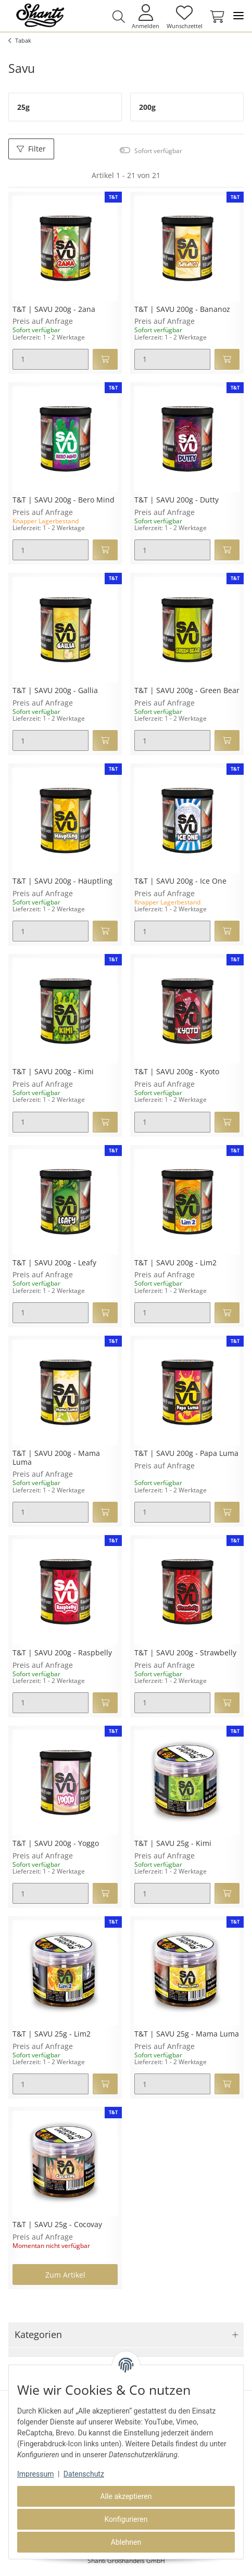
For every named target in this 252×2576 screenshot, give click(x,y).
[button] (118, 16)
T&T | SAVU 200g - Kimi (53, 1071)
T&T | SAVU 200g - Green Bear (187, 690)
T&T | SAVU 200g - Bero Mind (63, 500)
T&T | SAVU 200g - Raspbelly (62, 1653)
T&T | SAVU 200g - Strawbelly (185, 1653)
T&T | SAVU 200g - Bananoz (182, 309)
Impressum (35, 2474)
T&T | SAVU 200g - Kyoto (176, 1071)
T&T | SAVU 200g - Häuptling (62, 881)
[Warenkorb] (215, 16)
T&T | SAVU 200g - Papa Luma (186, 1453)
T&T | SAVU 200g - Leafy (54, 1263)
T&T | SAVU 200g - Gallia (55, 690)
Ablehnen (126, 2542)
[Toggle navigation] (238, 15)
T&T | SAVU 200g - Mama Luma (56, 1458)
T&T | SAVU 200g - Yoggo (55, 1843)
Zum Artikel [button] (65, 2275)
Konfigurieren (126, 2519)
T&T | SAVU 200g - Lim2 (175, 1263)
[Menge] (50, 359)
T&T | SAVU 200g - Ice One (180, 881)
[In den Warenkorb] (105, 359)
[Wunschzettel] (184, 16)
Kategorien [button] (38, 2334)
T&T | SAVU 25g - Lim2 (51, 2034)
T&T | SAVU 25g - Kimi (172, 1843)
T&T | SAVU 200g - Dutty (176, 500)
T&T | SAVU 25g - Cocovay (57, 2224)
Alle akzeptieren (126, 2496)
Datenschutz (84, 2474)
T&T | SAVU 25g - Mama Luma (186, 2034)
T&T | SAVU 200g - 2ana (53, 309)
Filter (31, 149)
